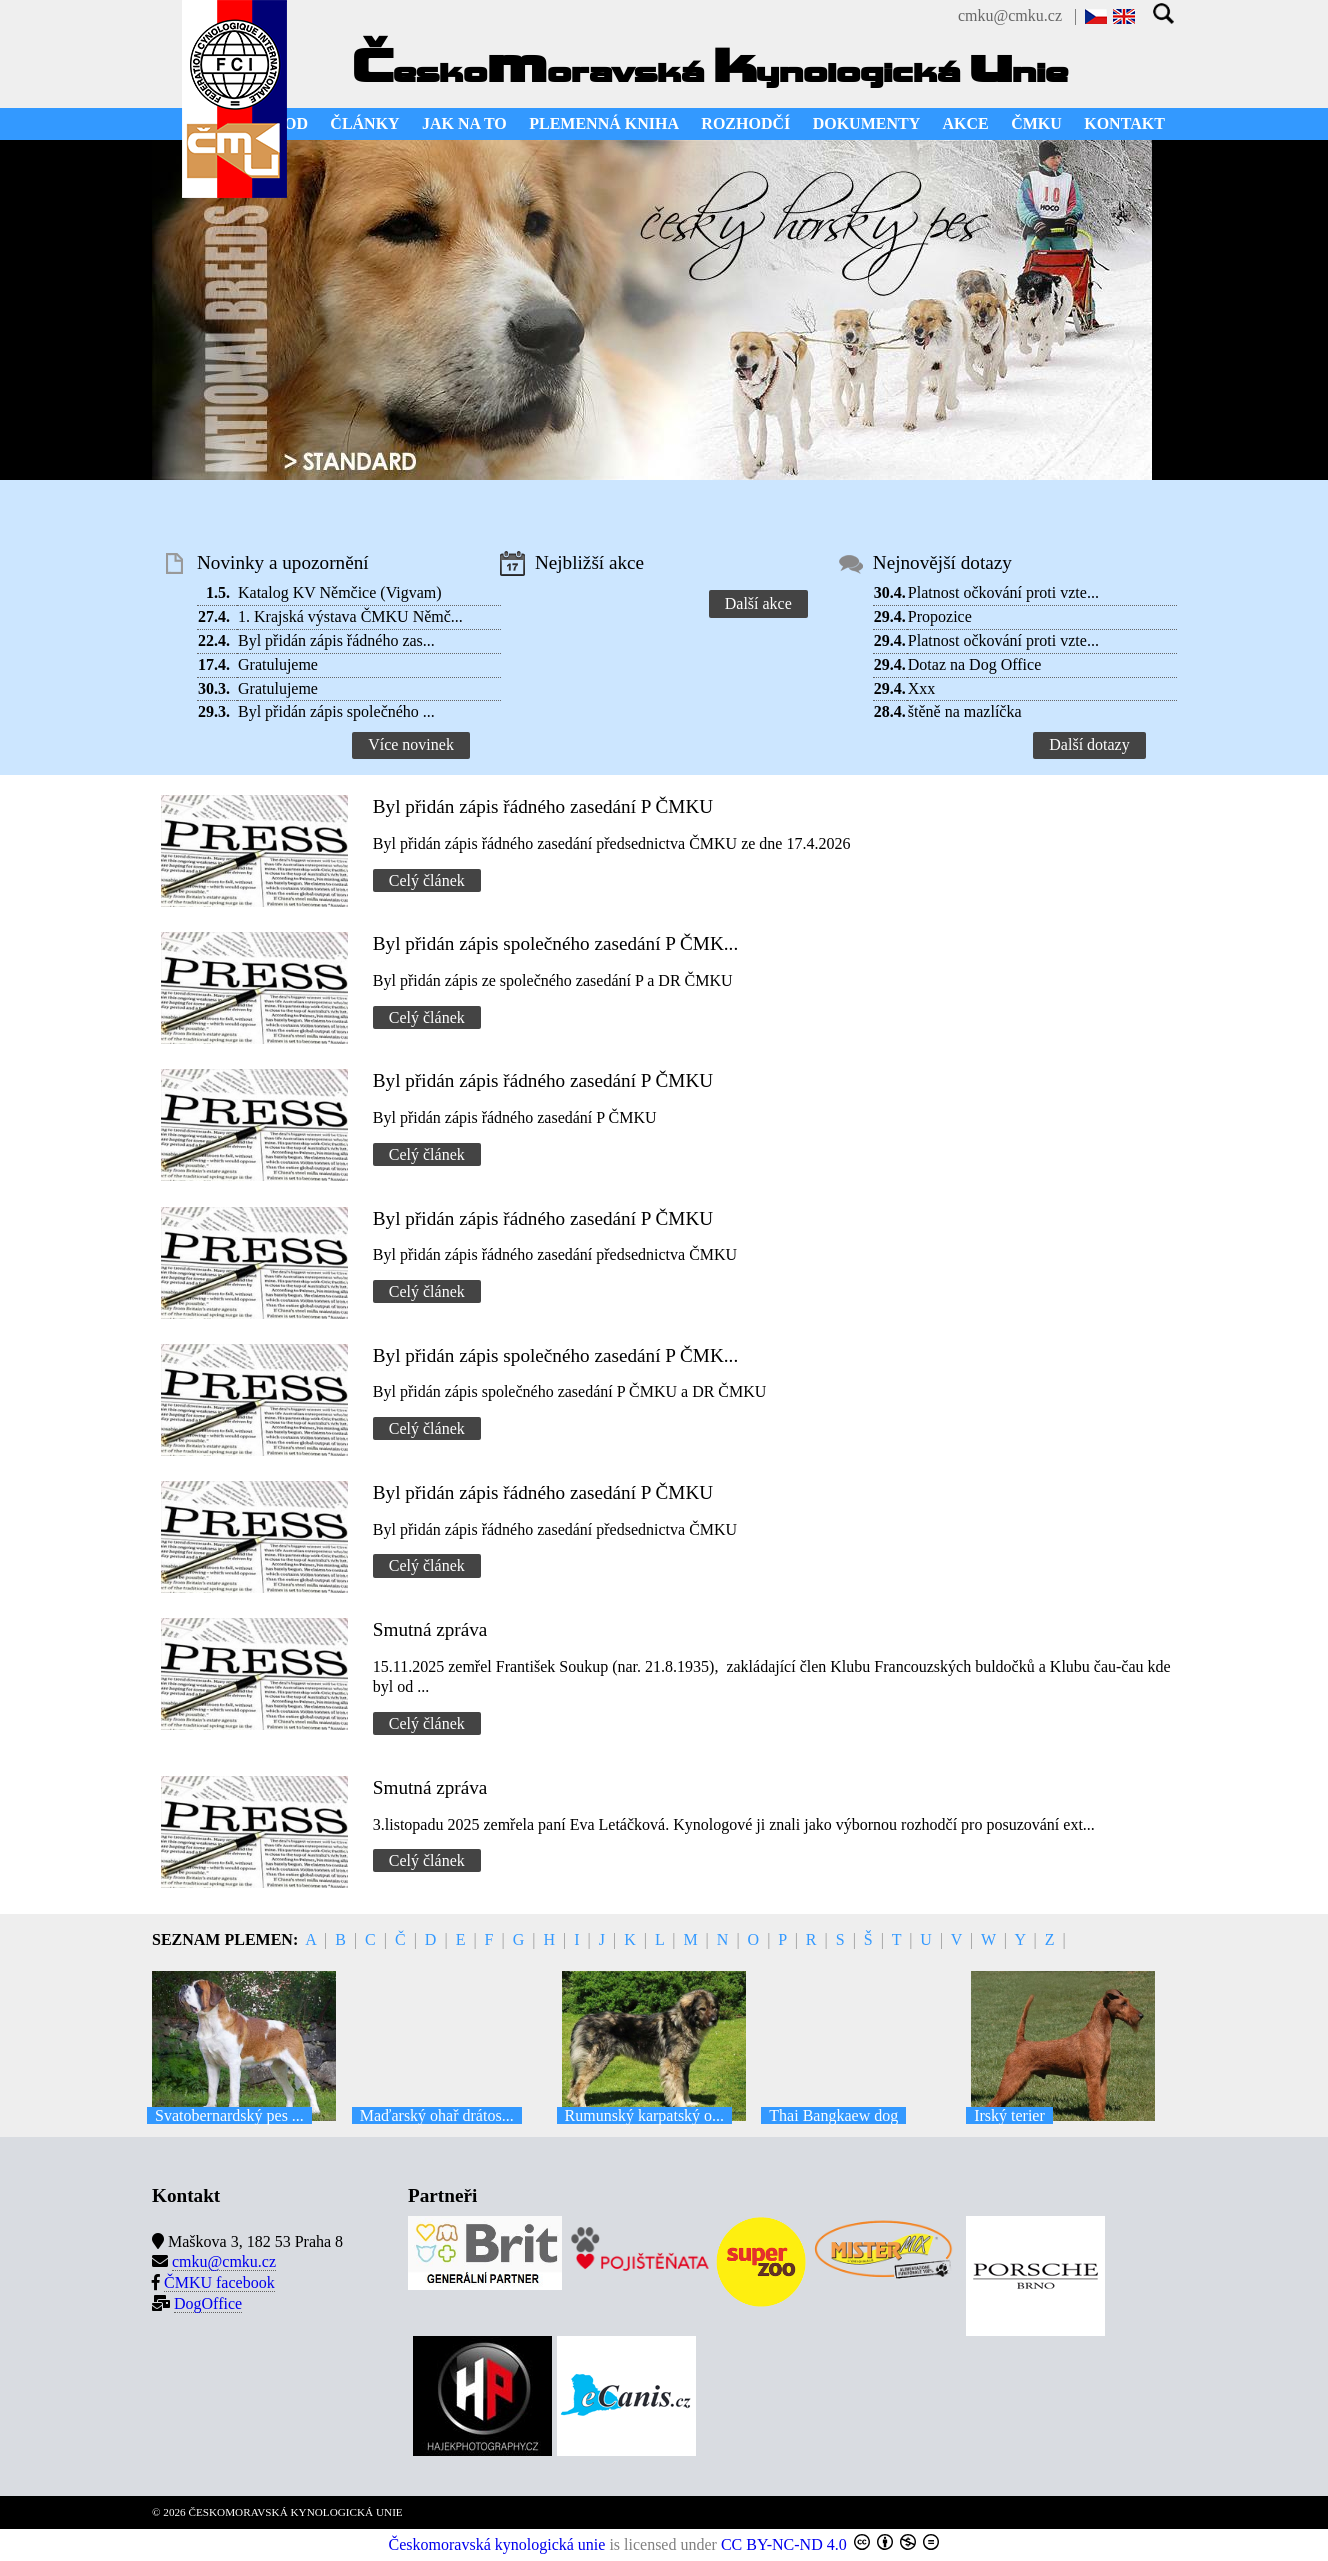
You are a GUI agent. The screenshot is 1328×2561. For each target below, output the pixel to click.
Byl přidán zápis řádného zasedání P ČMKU (543, 806)
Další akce (758, 603)
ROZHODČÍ (745, 123)
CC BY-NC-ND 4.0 (784, 2544)
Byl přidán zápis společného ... (336, 711)
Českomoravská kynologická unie (497, 2544)
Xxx (922, 688)
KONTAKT (1124, 123)
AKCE (966, 123)
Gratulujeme (278, 664)
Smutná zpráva (430, 1629)
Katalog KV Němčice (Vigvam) (340, 592)
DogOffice (208, 2303)
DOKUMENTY (867, 123)
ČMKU (1036, 123)
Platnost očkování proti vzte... (1003, 592)
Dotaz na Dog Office (974, 664)
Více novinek (411, 744)
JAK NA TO (464, 123)
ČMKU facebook (219, 2282)
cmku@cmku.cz (1010, 15)
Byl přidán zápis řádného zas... (336, 640)
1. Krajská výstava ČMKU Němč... (350, 616)
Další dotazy (1089, 744)
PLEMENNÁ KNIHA (604, 123)
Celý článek (427, 880)
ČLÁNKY (364, 123)
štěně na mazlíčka (965, 711)
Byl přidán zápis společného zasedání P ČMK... (555, 943)
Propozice (940, 616)
